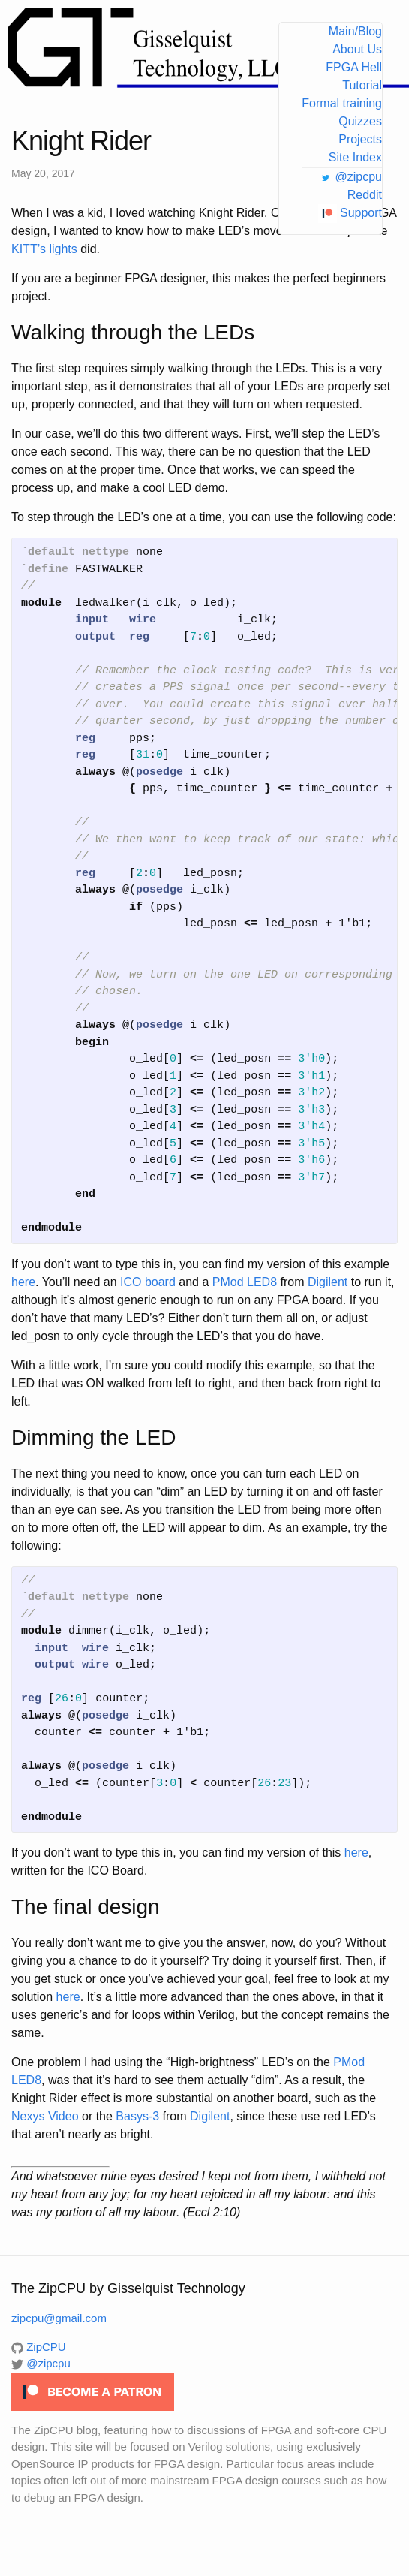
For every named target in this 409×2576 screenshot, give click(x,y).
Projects (360, 139)
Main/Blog (355, 31)
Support (350, 212)
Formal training (342, 103)
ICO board (148, 1282)
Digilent (327, 1282)
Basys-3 (137, 2116)
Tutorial (362, 85)
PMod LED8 (244, 1282)
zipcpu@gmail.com (59, 2318)
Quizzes (360, 121)
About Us (357, 49)
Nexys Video (45, 2116)
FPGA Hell (354, 67)
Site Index (355, 157)
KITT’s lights (44, 249)
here (23, 1282)
